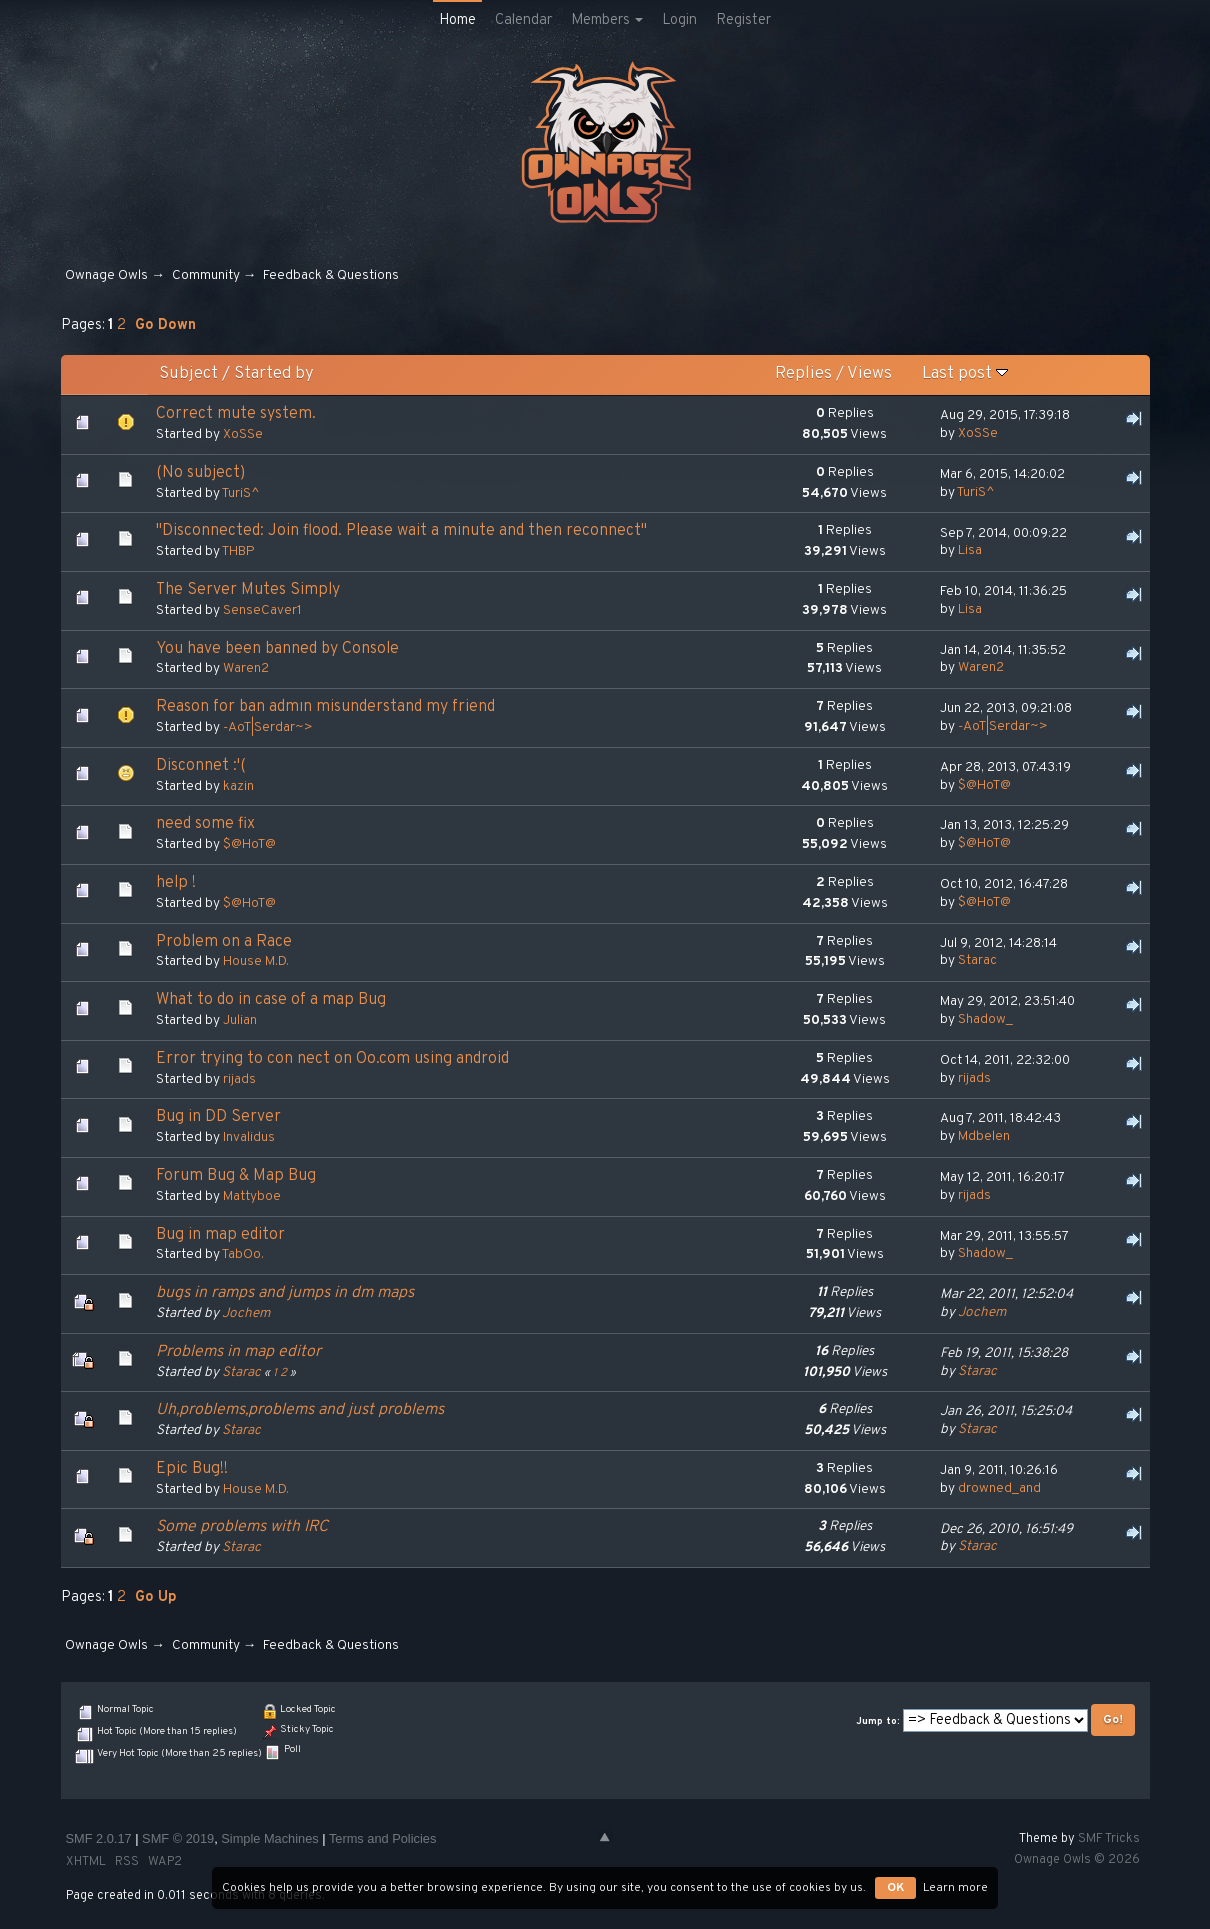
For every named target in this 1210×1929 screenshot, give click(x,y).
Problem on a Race (224, 942)
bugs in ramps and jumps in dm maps (285, 1293)
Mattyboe (252, 1196)
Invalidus (249, 1137)
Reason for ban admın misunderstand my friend (325, 707)
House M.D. (256, 961)
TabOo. (243, 1254)
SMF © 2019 (178, 1838)
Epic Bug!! (192, 1469)
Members (607, 20)
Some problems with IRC (242, 1527)
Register (743, 20)
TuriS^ (241, 493)
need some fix (205, 824)
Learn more (955, 1888)
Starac (977, 960)
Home (457, 20)
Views (869, 373)
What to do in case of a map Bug (271, 1000)
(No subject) (200, 473)
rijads (239, 1079)
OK (895, 1888)
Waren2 (246, 668)
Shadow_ (985, 1019)
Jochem (246, 1313)
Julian (240, 1020)
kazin (238, 786)
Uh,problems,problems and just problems (300, 1410)
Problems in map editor (238, 1352)
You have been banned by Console (277, 649)
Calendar (523, 20)
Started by (274, 373)
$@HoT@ (984, 785)
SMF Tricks (1109, 1839)
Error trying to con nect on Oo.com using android (332, 1059)
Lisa (970, 550)
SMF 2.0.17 (99, 1838)
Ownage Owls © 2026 (1077, 1860)
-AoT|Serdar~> (268, 727)
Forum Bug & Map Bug (236, 1176)
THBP (238, 551)
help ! (176, 883)
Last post (965, 373)
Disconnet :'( (201, 766)
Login (679, 20)
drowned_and (999, 1488)
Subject (188, 373)
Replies (803, 373)
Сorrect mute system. (236, 414)
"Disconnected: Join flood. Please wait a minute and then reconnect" (401, 531)
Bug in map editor (220, 1235)
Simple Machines (269, 1838)
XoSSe (243, 434)
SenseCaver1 (262, 610)
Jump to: (878, 1721)
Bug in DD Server (218, 1117)
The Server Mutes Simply (248, 590)
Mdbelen (984, 1136)
